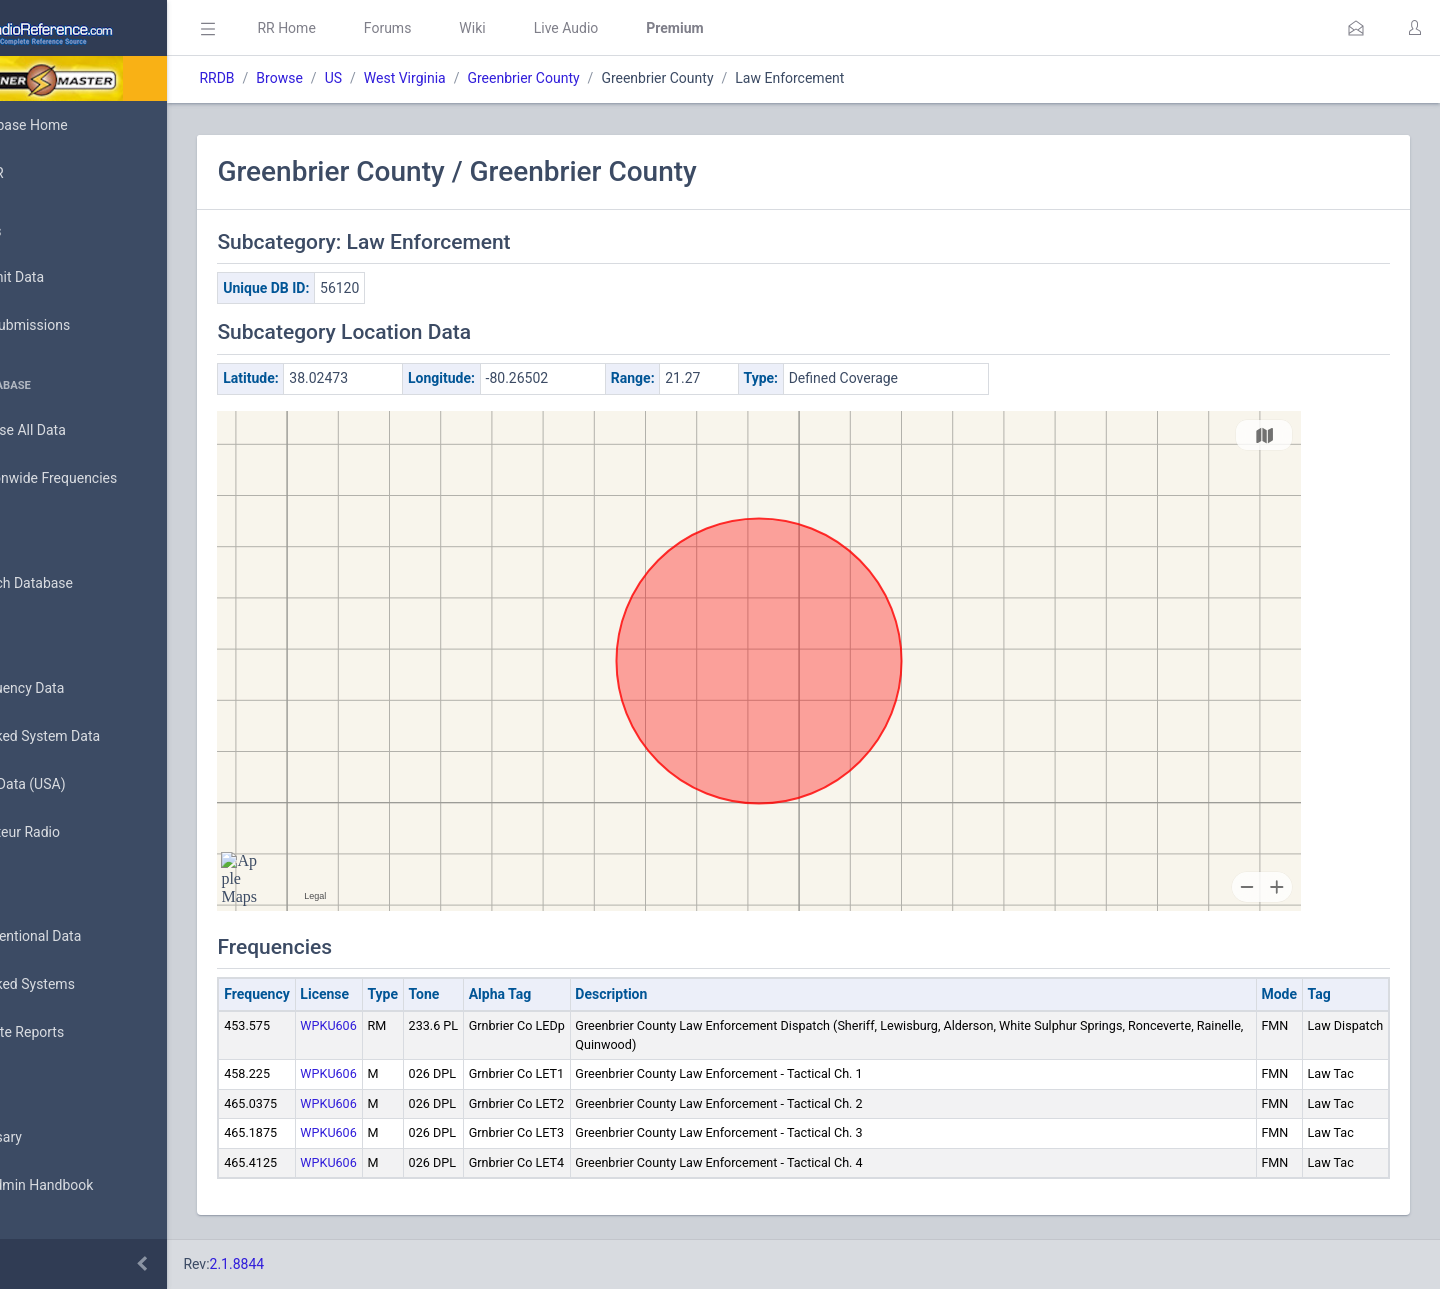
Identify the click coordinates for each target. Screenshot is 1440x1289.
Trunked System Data (94, 736)
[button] (1356, 28)
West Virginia (493, 78)
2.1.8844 (325, 1264)
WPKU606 (417, 1025)
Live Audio (654, 28)
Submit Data (66, 278)
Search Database (81, 583)
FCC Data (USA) (77, 784)
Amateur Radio (74, 832)
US (421, 78)
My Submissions (79, 326)
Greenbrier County (612, 78)
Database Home (78, 125)
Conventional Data (85, 937)
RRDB (305, 78)
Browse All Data (77, 431)
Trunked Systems (81, 985)
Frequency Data (76, 688)
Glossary (55, 1138)
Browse (368, 78)
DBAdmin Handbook (91, 1186)
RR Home (375, 28)
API (39, 1234)
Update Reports (76, 1033)
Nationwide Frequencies (103, 479)
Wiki (561, 28)
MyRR (46, 173)
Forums (476, 28)
